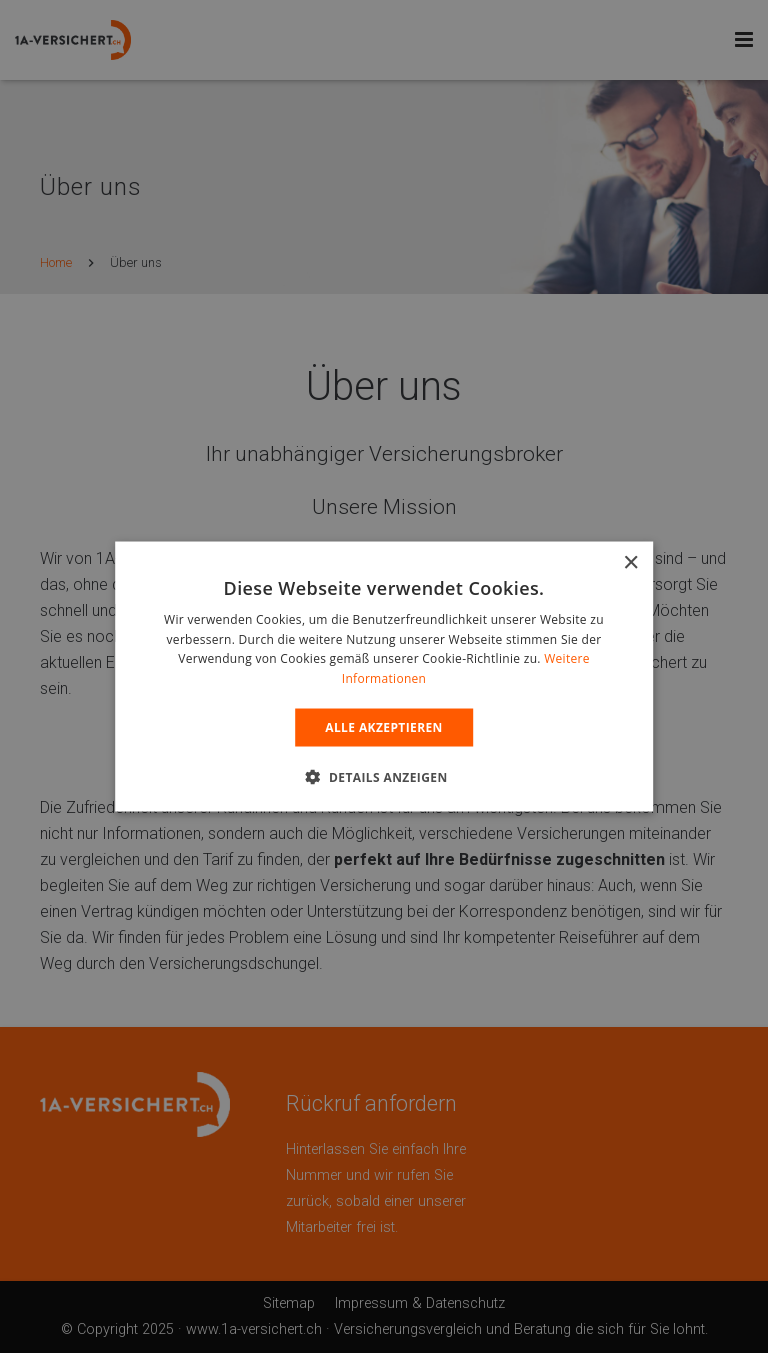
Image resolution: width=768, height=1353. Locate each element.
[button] (383, 777)
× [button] (630, 562)
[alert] (384, 676)
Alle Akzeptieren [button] (384, 727)
